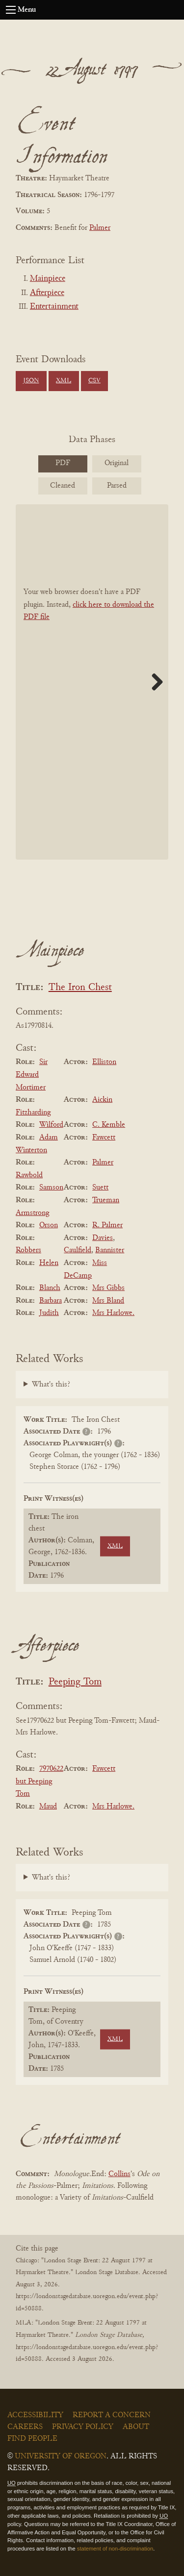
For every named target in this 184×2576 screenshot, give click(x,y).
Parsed (117, 486)
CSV (94, 380)
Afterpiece (47, 293)
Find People (32, 2439)
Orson (48, 1225)
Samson (51, 1187)
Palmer (99, 228)
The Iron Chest (80, 988)
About (136, 2427)
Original (117, 463)
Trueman (105, 1200)
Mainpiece (47, 278)
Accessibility (35, 2415)
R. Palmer (107, 1225)
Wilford (51, 1125)
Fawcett (103, 1137)
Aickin (102, 1100)
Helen (48, 1263)
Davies (102, 1238)
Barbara (50, 1301)
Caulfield (77, 1250)
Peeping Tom (75, 1682)
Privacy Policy (82, 2427)
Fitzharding (33, 1112)
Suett (100, 1187)
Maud (48, 1806)
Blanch (49, 1288)
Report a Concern (112, 2415)
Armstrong (32, 1213)
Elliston (104, 1062)
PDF (62, 463)
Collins (119, 2174)
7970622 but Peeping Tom (39, 1781)
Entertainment (54, 306)
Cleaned (62, 486)
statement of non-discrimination (115, 2548)
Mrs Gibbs (108, 1288)
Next (153, 682)
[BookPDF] (92, 682)
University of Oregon (60, 2456)
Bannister (109, 1250)
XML (63, 380)
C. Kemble (108, 1125)
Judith (49, 1313)
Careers (25, 2427)
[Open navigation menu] (11, 10)
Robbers (28, 1250)
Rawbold (29, 1175)
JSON (31, 380)
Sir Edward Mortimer (32, 1074)
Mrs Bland (108, 1301)
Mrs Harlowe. (113, 1313)
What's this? (51, 1384)
